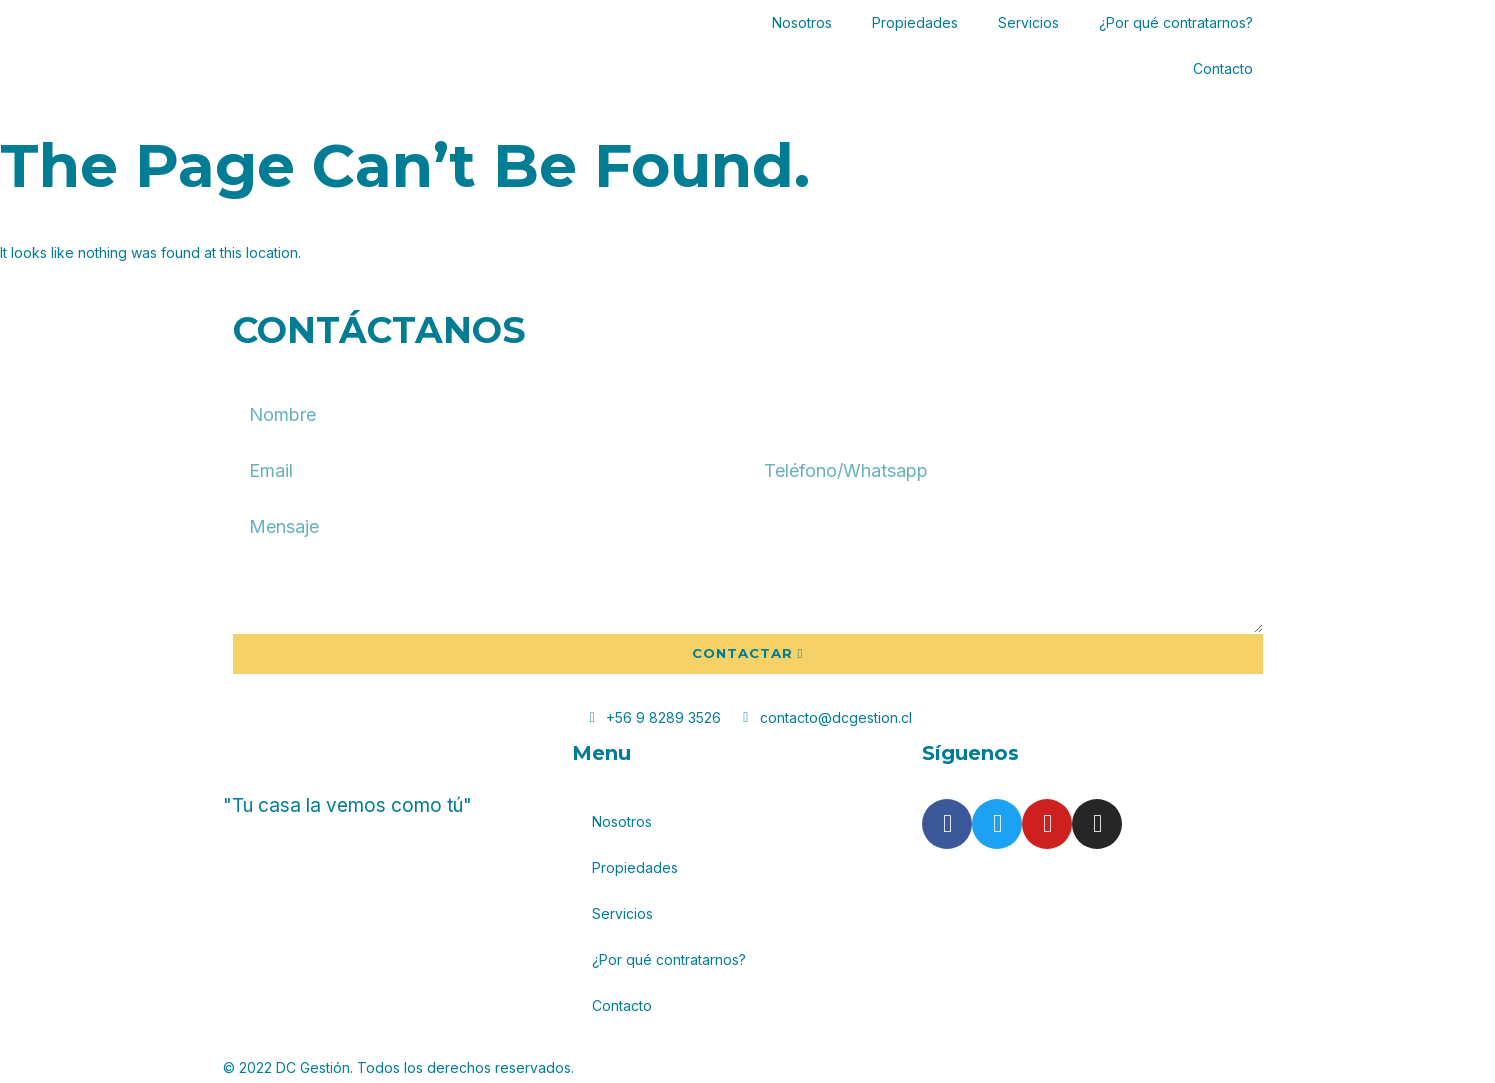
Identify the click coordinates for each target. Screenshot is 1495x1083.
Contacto (1223, 68)
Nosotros (802, 22)
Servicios (1028, 22)
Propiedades (915, 22)
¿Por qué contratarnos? (1176, 22)
